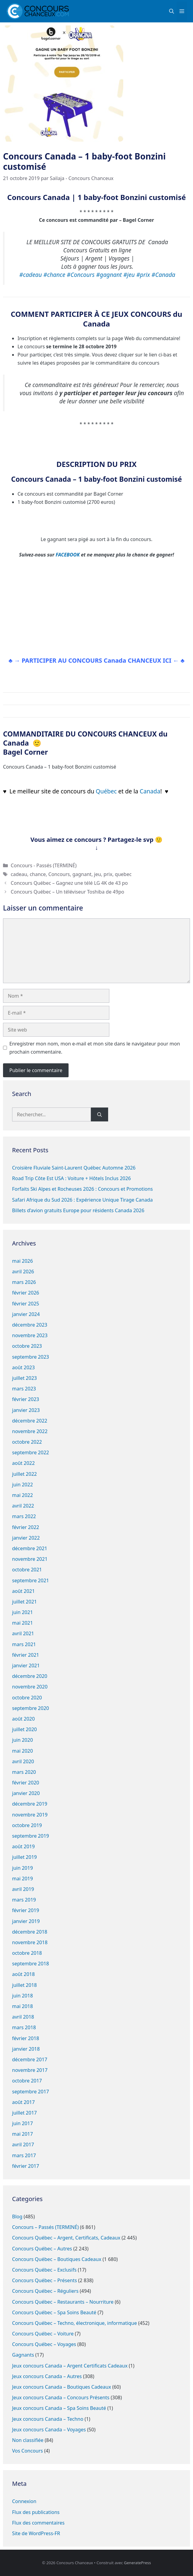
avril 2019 (23, 1889)
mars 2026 (24, 1282)
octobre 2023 (27, 1346)
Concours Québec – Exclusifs (44, 2269)
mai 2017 (22, 2134)
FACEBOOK (68, 554)
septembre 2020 (30, 1708)
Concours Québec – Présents (44, 2280)
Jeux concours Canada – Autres (47, 2376)
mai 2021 (22, 1622)
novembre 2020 (29, 1686)
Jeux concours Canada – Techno (47, 2419)
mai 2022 (22, 1495)
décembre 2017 (29, 2059)
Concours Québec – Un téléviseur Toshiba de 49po (67, 891)
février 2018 (25, 2038)
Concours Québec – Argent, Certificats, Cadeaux (66, 2237)
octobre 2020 (27, 1697)
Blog (17, 2216)
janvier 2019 (26, 1921)
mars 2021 (24, 1644)
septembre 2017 (30, 2091)
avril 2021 (23, 1633)
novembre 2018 (29, 1942)
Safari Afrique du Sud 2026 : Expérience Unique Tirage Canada (82, 1199)
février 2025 (25, 1303)
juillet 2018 (24, 1985)
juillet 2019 (24, 1857)
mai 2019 (22, 1878)
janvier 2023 (26, 1410)
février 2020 (25, 1782)
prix (108, 874)
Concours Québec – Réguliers (45, 2291)
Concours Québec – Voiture (43, 2333)
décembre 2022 (29, 1420)
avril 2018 (23, 2016)
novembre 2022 (29, 1431)
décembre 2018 (29, 1931)
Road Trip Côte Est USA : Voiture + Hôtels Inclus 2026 (71, 1178)
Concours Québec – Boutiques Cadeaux (56, 2259)
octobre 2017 (27, 2080)
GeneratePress (137, 2562)
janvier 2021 (26, 1665)
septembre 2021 (30, 1580)
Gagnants (23, 2354)
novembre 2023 (29, 1335)
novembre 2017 (29, 2070)
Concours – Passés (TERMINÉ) (45, 2227)
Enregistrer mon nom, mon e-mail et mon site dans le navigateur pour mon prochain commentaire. (94, 1047)
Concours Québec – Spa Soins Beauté (54, 2312)
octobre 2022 (27, 1442)
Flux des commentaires (38, 2522)
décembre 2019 (29, 1803)
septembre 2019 (30, 1836)
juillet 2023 (24, 1378)
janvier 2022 (26, 1537)
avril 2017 (23, 2144)
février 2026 (25, 1292)
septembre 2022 (30, 1452)
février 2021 (25, 1655)
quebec (123, 874)
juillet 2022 (24, 1474)
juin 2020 (22, 1740)
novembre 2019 (29, 1814)
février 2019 (25, 1910)
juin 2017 (22, 2123)
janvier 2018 (26, 2049)
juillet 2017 (24, 2112)
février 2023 (25, 1399)
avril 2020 (23, 1761)
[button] (171, 11)
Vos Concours (27, 2450)
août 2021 (23, 1591)
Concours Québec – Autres (42, 2248)
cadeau (19, 874)
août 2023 (23, 1367)
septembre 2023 (30, 1357)
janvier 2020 (26, 1793)
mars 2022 (24, 1516)
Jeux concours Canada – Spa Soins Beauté (59, 2408)
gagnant (82, 874)
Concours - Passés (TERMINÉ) (44, 865)
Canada (150, 791)
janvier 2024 (26, 1314)
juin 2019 (22, 1868)
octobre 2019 (27, 1825)
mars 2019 (24, 1899)
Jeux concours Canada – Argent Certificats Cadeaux (69, 2365)
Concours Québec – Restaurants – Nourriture (63, 2302)
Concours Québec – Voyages (44, 2344)
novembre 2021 (29, 1559)
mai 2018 (22, 2006)
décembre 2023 (29, 1324)
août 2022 (23, 1463)
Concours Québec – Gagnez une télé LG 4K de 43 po (69, 883)
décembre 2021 (29, 1548)
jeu (97, 874)
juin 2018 (22, 1995)
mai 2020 (22, 1750)
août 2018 (23, 1974)
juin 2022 (22, 1484)
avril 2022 (23, 1505)
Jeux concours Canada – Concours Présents (60, 2397)
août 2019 (23, 1846)
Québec (107, 791)
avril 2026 (23, 1271)
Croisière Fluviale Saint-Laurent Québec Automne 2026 (74, 1167)
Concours (59, 874)
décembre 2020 (29, 1676)
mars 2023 (24, 1388)
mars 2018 (24, 2027)
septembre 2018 (30, 1963)
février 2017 (25, 2166)
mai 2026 (22, 1261)
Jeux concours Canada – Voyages (49, 2429)
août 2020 (23, 1718)
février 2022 (25, 1527)
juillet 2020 (24, 1729)
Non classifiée (27, 2440)
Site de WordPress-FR (36, 2533)
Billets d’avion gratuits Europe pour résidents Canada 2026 (78, 1210)
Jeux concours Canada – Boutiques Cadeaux (61, 2387)
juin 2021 (22, 1612)
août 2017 (23, 2102)
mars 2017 (24, 2155)
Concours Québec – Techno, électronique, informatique (74, 2323)
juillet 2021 (24, 1601)
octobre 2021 (27, 1569)
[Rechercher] (99, 1114)
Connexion (24, 2501)
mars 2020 (24, 1772)
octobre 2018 (27, 1953)
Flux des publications (36, 2512)
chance (38, 874)
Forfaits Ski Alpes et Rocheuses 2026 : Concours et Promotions (82, 1189)
